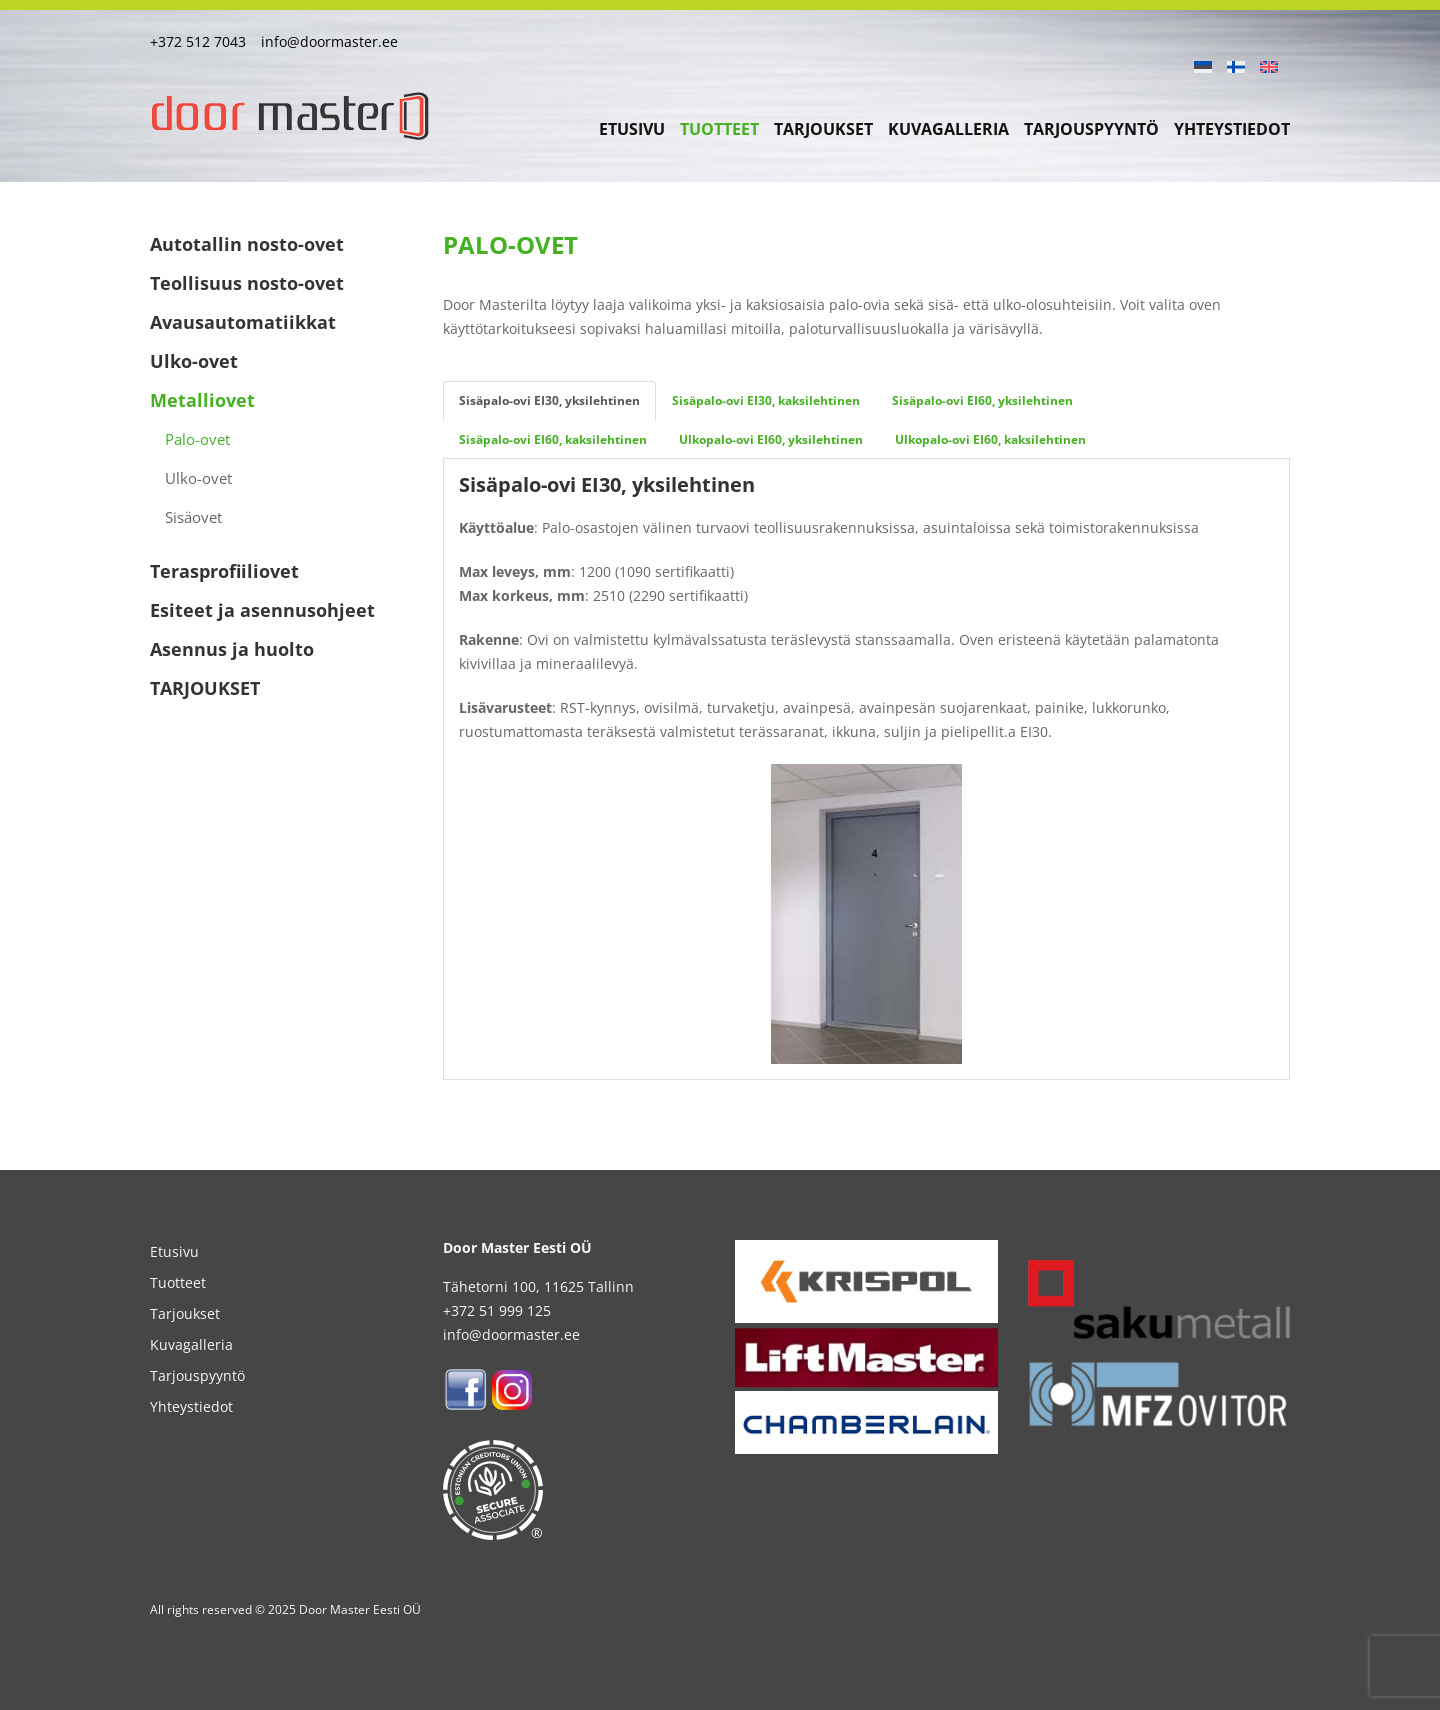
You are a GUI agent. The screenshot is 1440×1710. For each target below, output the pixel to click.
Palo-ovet (197, 439)
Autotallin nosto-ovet (247, 244)
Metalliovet (202, 400)
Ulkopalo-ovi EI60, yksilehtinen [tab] (771, 439)
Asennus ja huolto (232, 649)
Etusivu (632, 129)
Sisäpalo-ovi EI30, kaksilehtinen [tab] (766, 400)
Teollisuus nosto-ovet (247, 283)
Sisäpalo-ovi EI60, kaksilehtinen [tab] (553, 439)
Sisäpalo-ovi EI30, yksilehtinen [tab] (549, 400)
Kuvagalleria (948, 129)
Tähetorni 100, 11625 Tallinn (538, 1286)
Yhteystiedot (1232, 129)
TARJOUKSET (205, 688)
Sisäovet (193, 517)
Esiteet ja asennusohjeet (262, 610)
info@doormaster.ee (329, 41)
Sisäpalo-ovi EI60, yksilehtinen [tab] (982, 400)
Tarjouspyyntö (1091, 129)
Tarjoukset (823, 129)
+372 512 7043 (198, 41)
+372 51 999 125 (497, 1310)
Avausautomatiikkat (243, 322)
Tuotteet (719, 129)
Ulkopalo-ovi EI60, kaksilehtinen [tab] (990, 439)
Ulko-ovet (194, 361)
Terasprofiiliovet (224, 571)
